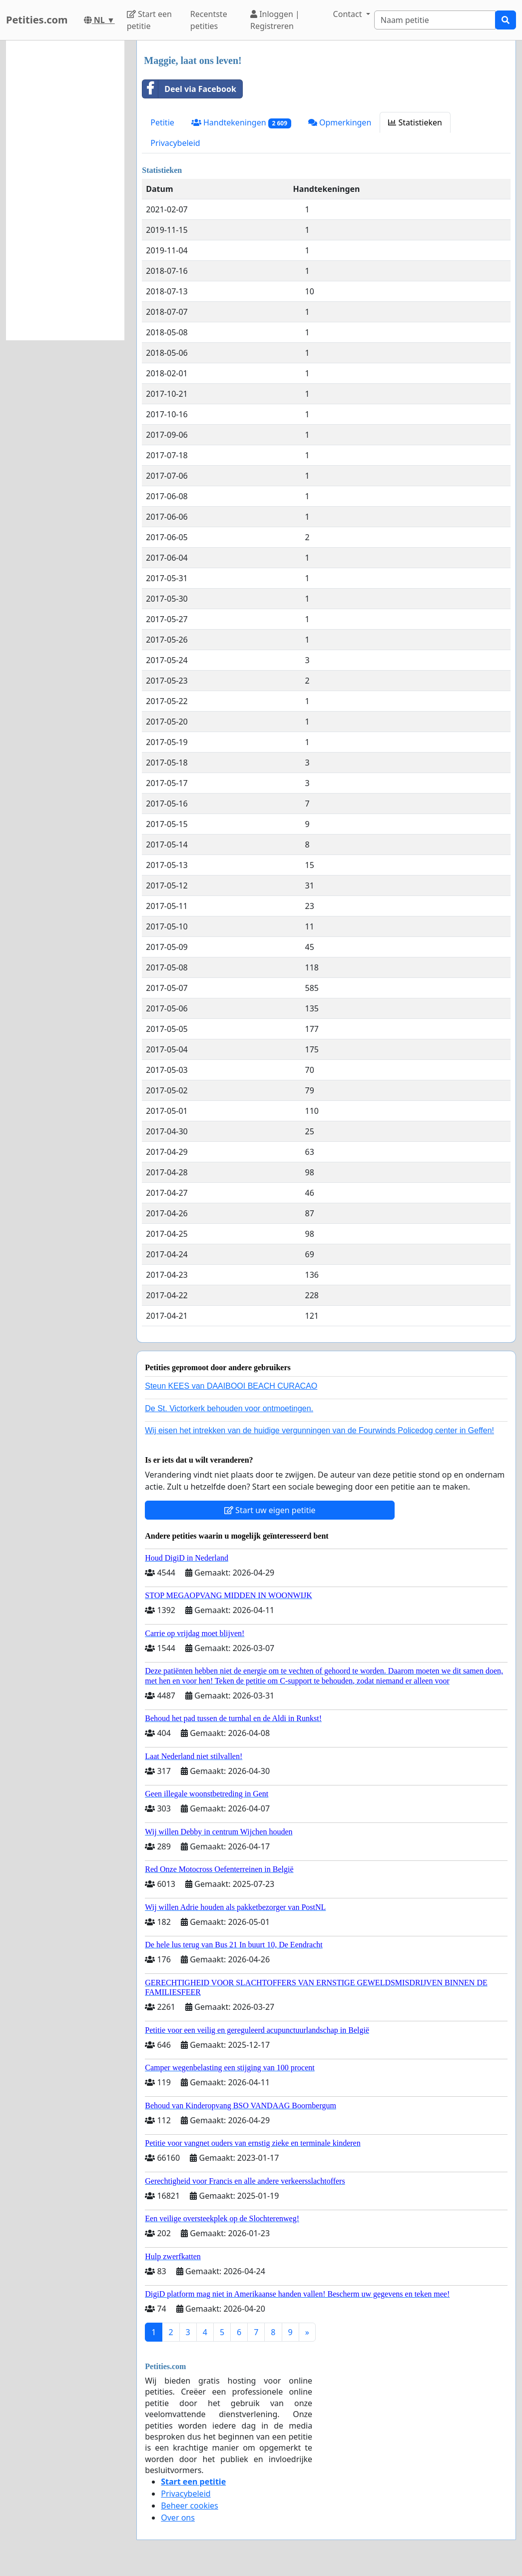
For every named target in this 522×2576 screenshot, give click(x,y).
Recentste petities (208, 19)
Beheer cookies (189, 2505)
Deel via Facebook (189, 89)
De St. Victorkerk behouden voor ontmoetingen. (229, 1408)
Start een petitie (149, 19)
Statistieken (415, 122)
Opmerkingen (339, 122)
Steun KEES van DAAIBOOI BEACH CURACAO (231, 1386)
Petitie (162, 122)
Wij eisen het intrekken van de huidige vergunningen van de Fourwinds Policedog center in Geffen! (319, 1430)
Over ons (178, 2517)
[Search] (435, 19)
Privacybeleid (175, 142)
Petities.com (37, 19)
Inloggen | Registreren (275, 19)
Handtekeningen (241, 122)
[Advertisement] (65, 190)
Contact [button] (348, 13)
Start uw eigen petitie (270, 1510)
